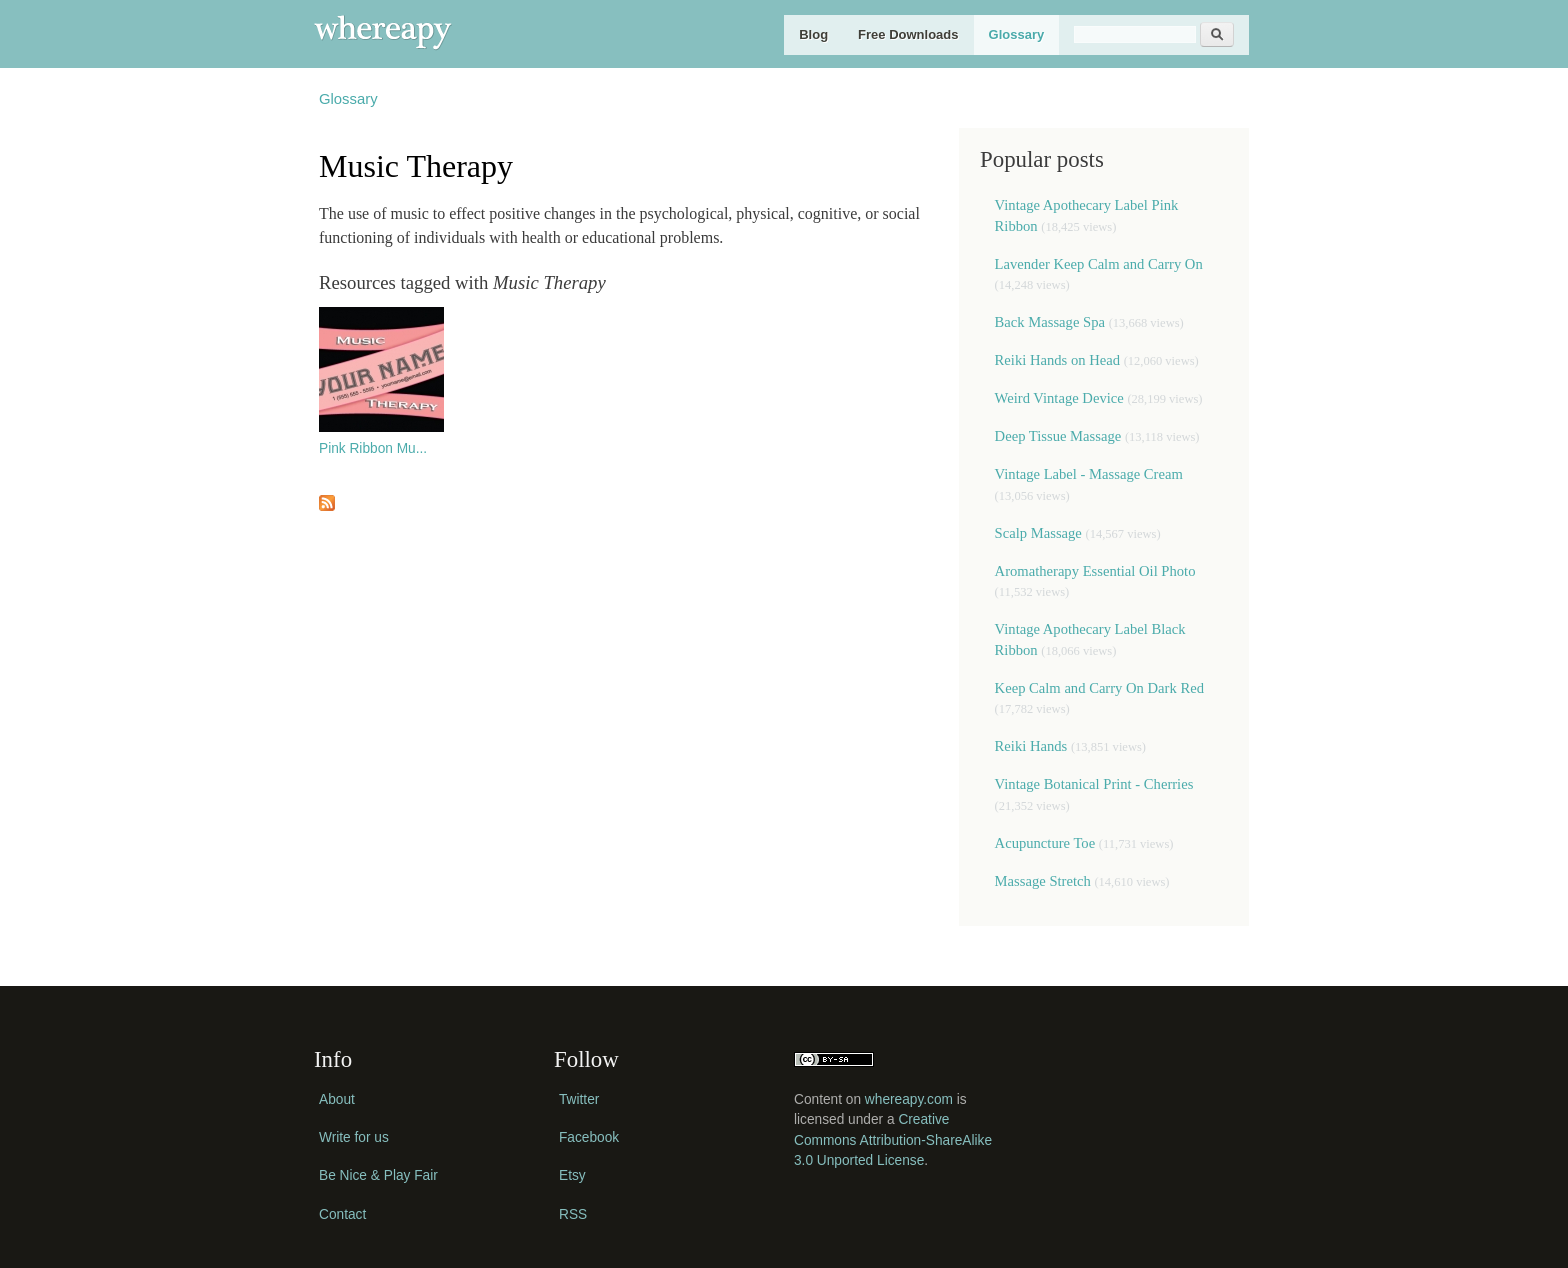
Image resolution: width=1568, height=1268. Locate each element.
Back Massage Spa (1050, 322)
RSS (573, 1214)
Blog (813, 34)
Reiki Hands (1033, 746)
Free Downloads (908, 34)
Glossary (1017, 34)
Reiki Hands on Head (1057, 360)
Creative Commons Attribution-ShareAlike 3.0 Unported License (893, 1140)
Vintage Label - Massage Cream (1089, 474)
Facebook (589, 1137)
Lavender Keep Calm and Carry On (1099, 264)
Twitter (579, 1099)
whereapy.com (909, 1099)
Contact (342, 1214)
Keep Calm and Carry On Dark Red (1099, 688)
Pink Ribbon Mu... (373, 448)
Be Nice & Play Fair (378, 1175)
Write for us (354, 1137)
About (337, 1099)
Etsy (572, 1175)
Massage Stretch (1043, 881)
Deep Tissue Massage (1058, 436)
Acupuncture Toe (1045, 843)
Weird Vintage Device (1059, 398)
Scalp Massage (1038, 533)
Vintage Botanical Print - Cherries (1094, 784)
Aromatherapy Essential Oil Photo (1095, 571)
